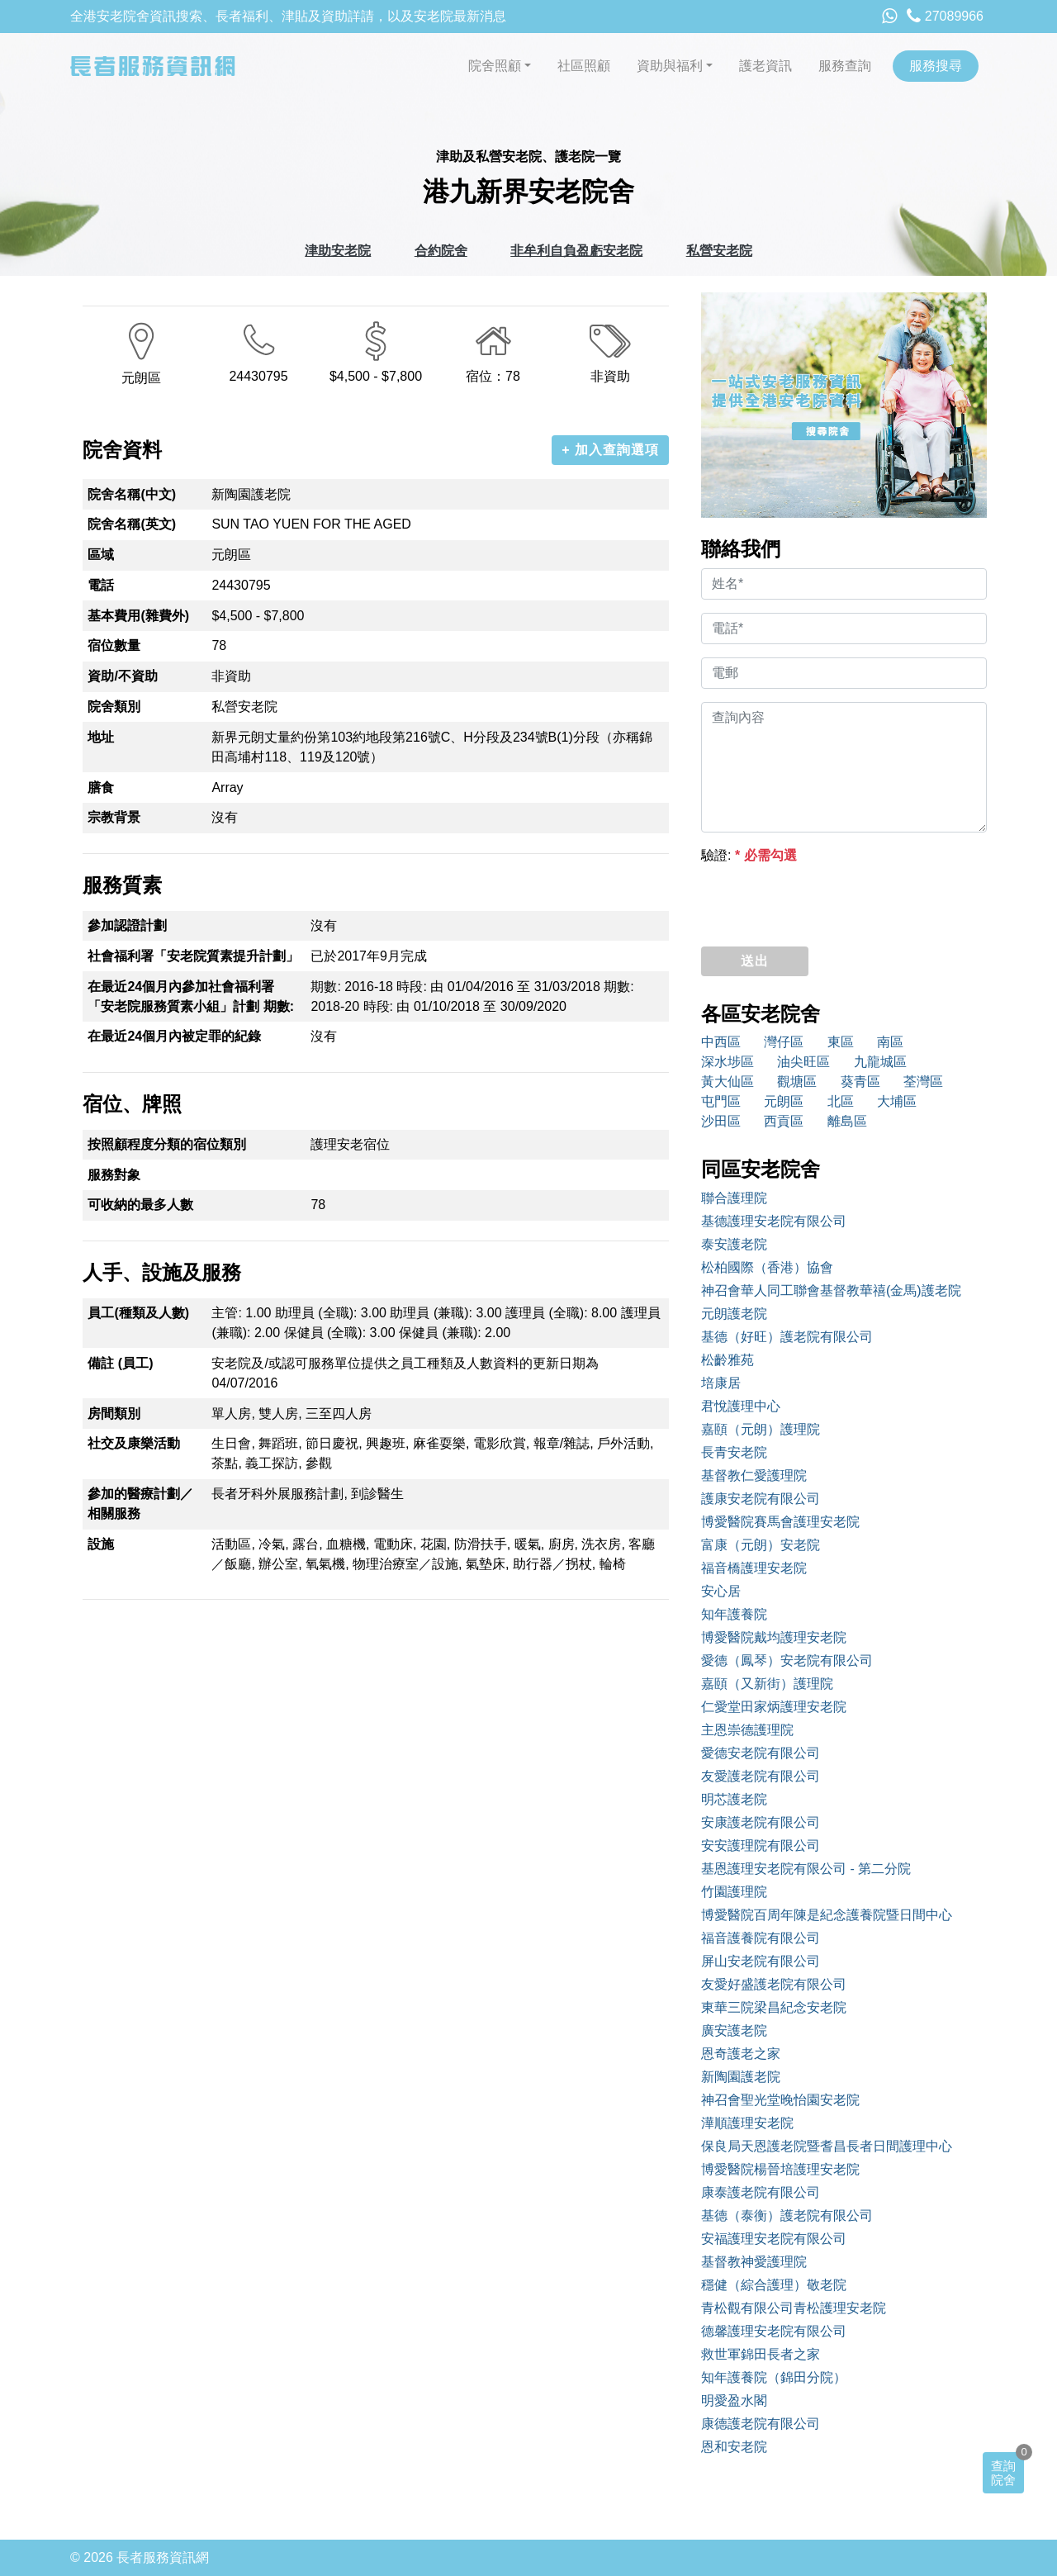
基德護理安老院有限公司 (773, 1221)
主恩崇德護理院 (747, 1730)
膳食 (101, 787)
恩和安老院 (734, 2447)
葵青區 (860, 1082)
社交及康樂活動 (134, 1443)
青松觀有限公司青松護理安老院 (793, 2308)
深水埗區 (727, 1062)
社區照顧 (583, 66)
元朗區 (783, 1101)
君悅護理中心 (740, 1406)
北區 (840, 1101)
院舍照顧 (494, 66)
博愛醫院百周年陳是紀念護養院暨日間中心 (826, 1915)
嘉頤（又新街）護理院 (767, 1684)
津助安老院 (338, 251)
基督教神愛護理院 (754, 2262)
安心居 (721, 1591)
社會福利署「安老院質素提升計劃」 (193, 956)
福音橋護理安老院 (754, 1568)
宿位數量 (114, 645)
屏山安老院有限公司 (760, 1961)
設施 (101, 1544)
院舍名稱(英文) (132, 524)
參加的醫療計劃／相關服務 (140, 1503)
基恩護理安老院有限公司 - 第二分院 (806, 1869)
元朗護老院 (734, 1314)
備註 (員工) (120, 1363)
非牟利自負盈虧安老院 (576, 251)
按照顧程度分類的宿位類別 (167, 1144)
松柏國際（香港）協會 (767, 1267)
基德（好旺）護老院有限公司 (787, 1337)
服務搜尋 (935, 66)
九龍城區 (880, 1062)
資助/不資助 (122, 676)
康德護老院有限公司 (760, 2424)
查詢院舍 (1003, 2473)
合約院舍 (441, 251)
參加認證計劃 (127, 925)
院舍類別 (114, 707)
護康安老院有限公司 (760, 1499)
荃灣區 (923, 1082)
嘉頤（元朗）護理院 (760, 1429)
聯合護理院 (734, 1198)
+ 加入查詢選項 (610, 450)
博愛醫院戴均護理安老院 (773, 1637)
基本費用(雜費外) (138, 616)
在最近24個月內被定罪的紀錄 (174, 1036)
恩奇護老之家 (740, 2054)
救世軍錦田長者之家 (760, 2354)
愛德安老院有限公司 (760, 1753)
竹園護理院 (734, 1892)
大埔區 (897, 1101)
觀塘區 (797, 1082)
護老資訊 (765, 66)
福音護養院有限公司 (760, 1938)
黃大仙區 (727, 1082)
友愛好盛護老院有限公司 (773, 1984)
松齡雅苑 (727, 1360)
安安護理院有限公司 (760, 1845)
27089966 (945, 16)
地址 (101, 737)
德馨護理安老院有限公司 (773, 2331)
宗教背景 (114, 817)
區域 (101, 555)
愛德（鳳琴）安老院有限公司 (787, 1660)
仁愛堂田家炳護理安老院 (773, 1707)
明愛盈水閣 (734, 2400)
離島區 (847, 1121)
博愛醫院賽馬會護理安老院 (780, 1522)
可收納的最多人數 (140, 1205)
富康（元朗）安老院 (760, 1545)
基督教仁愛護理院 (754, 1475)
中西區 (721, 1042)
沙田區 (721, 1121)
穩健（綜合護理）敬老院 (773, 2285)
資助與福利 (670, 66)
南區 (890, 1042)
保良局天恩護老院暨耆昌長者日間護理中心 (826, 2146)
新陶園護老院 (740, 2077)
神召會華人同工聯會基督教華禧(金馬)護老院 (831, 1290)
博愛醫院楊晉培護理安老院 (780, 2169)
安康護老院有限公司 (760, 1822)
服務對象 (114, 1175)
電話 (101, 585)
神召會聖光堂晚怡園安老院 (780, 2100)
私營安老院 (719, 251)
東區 (840, 1042)
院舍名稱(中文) (132, 494)
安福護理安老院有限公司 (773, 2239)
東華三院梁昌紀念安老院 (773, 2007)
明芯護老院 (734, 1799)
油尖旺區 (803, 1062)
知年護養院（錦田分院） (773, 2377)
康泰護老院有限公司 (760, 2192)
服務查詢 (844, 66)
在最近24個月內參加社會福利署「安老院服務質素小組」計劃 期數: (191, 996)
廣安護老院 (734, 2030)
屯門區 (721, 1101)
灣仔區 (783, 1042)
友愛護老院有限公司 (760, 1776)
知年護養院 (734, 1614)
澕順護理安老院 (747, 2123)
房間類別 (114, 1414)
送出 (755, 961)
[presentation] (826, 901)
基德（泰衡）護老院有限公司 (787, 2215)
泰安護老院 (734, 1244)
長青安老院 (734, 1452)
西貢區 (783, 1121)
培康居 (721, 1383)
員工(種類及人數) (138, 1313)
